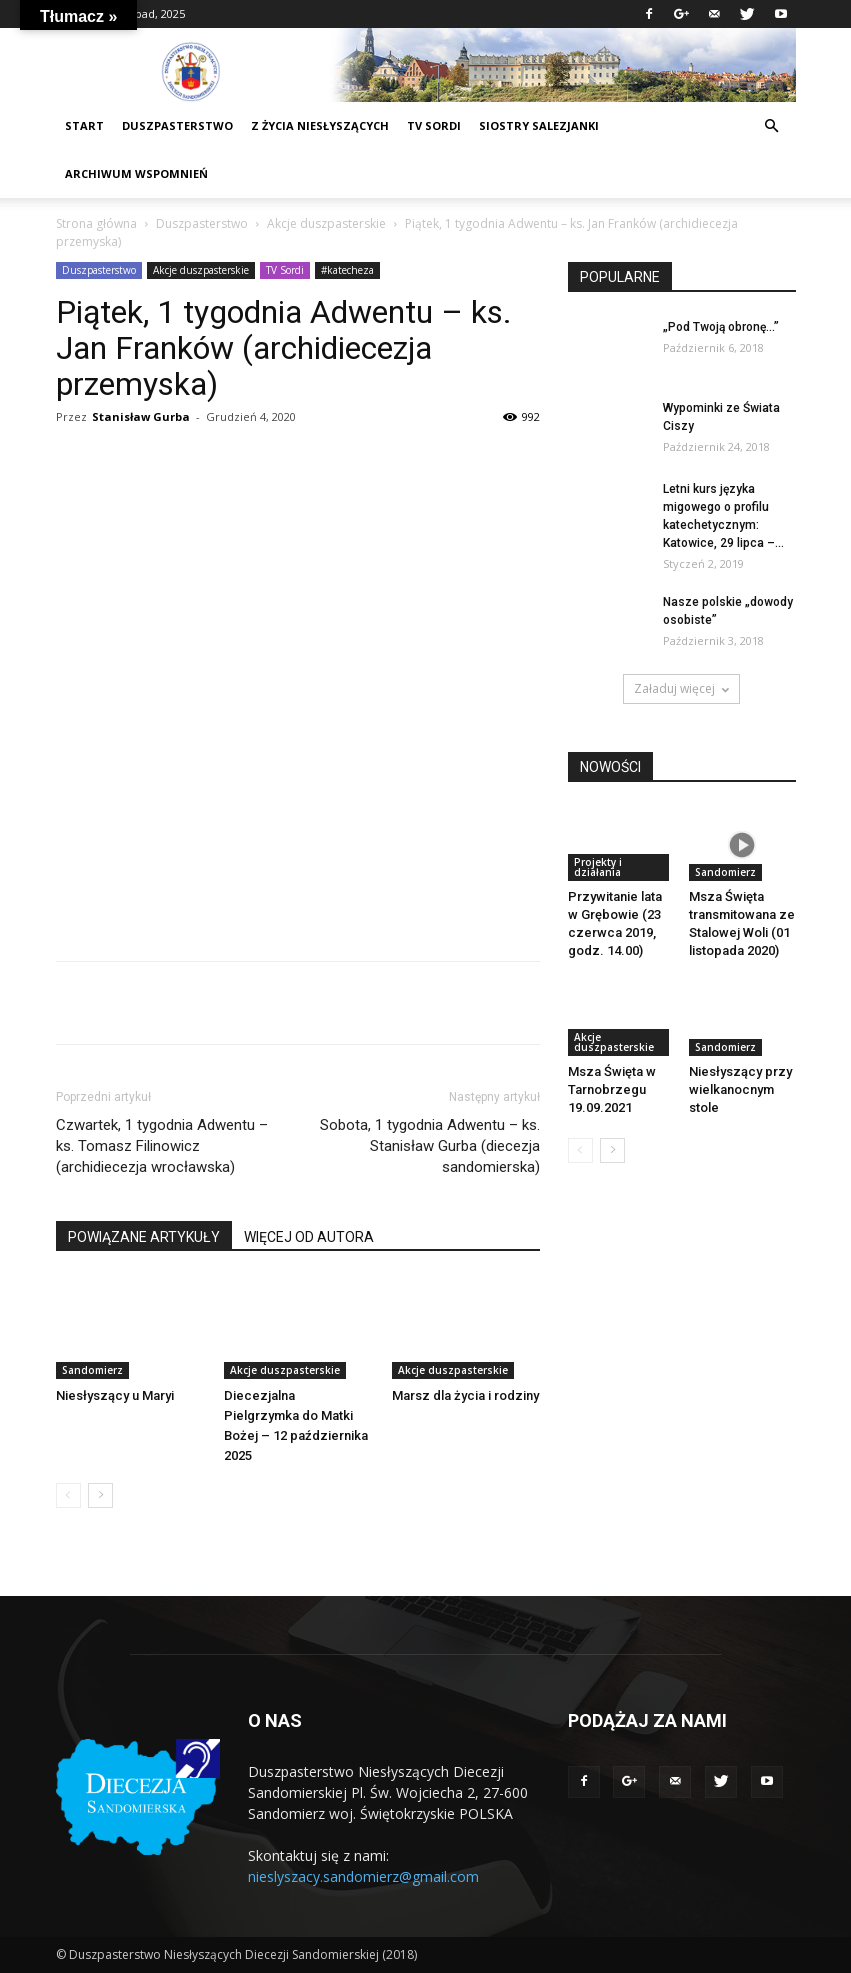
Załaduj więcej (681, 688)
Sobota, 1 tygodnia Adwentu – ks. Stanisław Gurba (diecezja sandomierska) (430, 1146)
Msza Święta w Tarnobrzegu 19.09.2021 (612, 1089)
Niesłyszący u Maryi (115, 1395)
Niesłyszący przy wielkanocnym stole (740, 1089)
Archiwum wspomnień (136, 173)
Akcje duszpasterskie (326, 223)
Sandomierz (92, 1370)
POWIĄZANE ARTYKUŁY (144, 1237)
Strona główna (96, 223)
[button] (772, 126)
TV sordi (434, 125)
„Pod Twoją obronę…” (721, 327)
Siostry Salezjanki (539, 125)
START (84, 125)
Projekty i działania (598, 867)
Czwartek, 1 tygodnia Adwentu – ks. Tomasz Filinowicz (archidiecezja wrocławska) (162, 1146)
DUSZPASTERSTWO (177, 125)
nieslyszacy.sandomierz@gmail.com (363, 1876)
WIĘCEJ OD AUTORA (309, 1237)
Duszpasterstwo (202, 223)
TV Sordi (285, 270)
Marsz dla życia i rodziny (465, 1395)
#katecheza (347, 270)
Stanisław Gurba (141, 416)
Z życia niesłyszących (320, 125)
